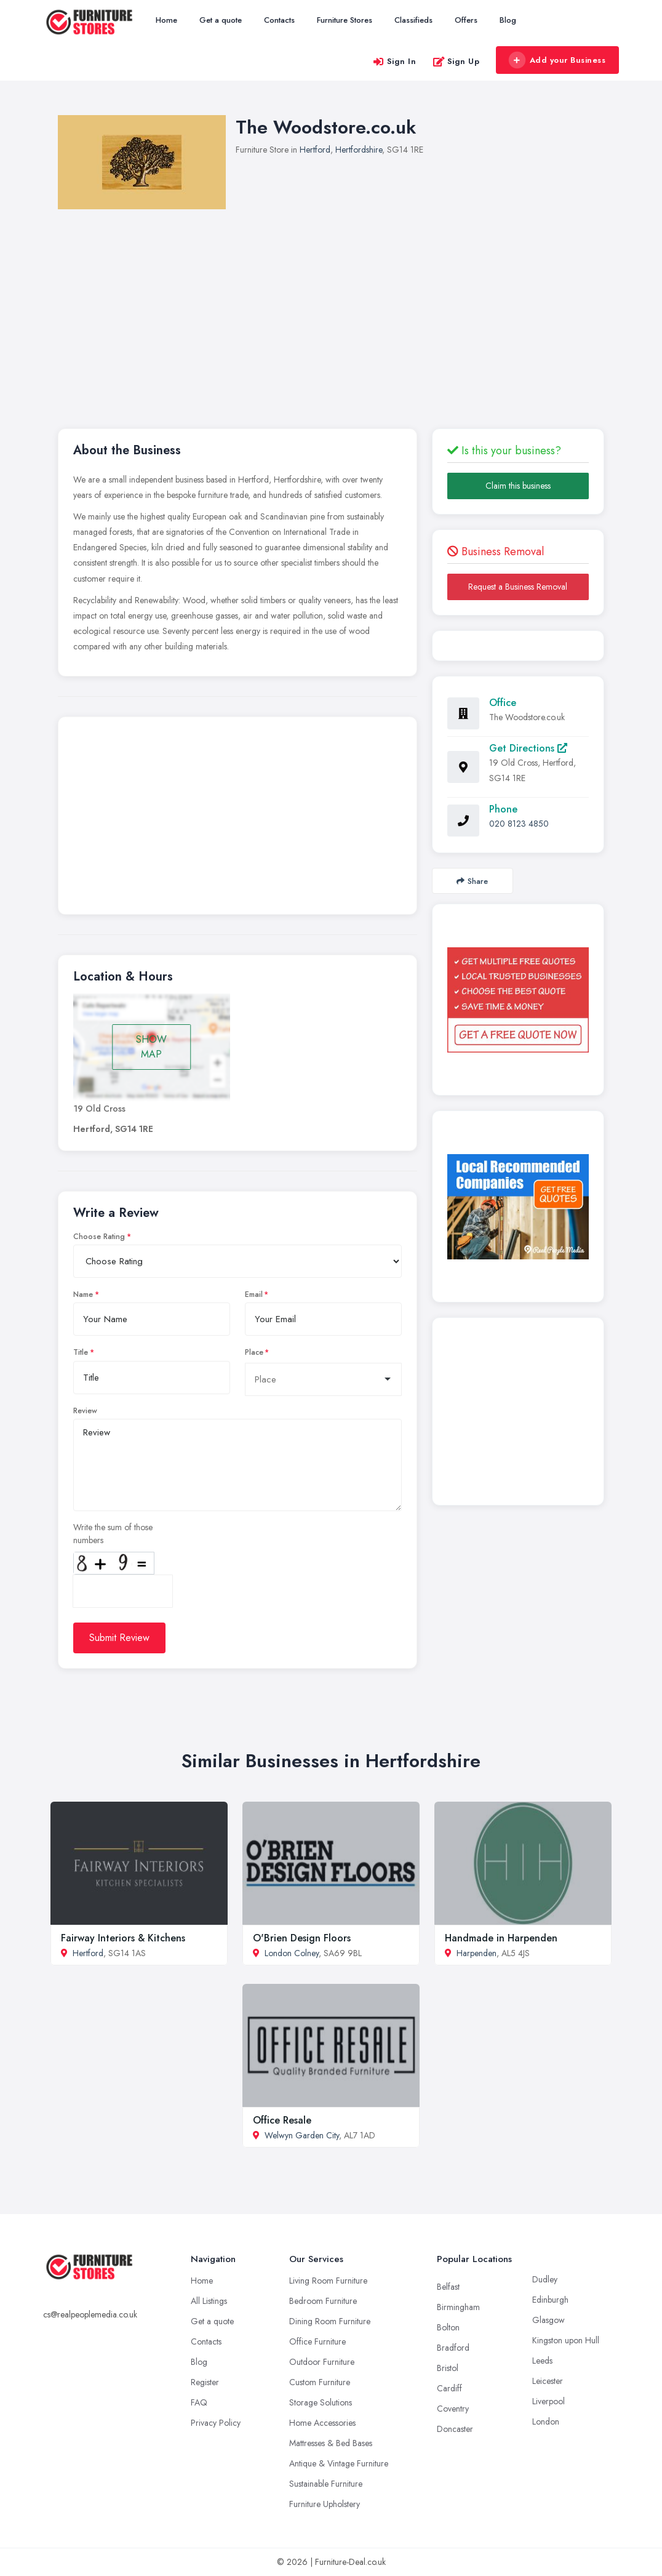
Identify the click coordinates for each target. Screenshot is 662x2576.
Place (254, 1352)
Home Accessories (322, 2423)
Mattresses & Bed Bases (330, 2443)
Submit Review (119, 1638)
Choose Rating (99, 1236)
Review (85, 1410)
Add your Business (556, 60)
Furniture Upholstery (324, 2504)
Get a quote (220, 20)
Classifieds (413, 20)
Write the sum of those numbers (113, 1533)
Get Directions (528, 748)
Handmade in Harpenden (501, 1938)
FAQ (199, 2402)
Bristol (447, 2368)
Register (205, 2382)
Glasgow (548, 2320)
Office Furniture (317, 2341)
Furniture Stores (344, 20)
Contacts (279, 20)
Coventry (453, 2408)
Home (166, 20)
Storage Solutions (320, 2402)
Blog (508, 20)
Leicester (547, 2381)
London (545, 2421)
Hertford (315, 149)
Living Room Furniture (328, 2280)
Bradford (453, 2347)
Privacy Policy (216, 2423)
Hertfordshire (358, 149)
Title (80, 1352)
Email (254, 1294)
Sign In (394, 61)
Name (83, 1294)
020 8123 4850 (519, 823)
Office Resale (282, 2120)
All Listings (209, 2301)
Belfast (448, 2287)
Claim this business (518, 485)
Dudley (544, 2279)
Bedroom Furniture (323, 2301)
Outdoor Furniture (321, 2362)
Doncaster (455, 2429)
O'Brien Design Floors (302, 1938)
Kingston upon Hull (565, 2340)
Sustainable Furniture (325, 2484)
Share (472, 881)
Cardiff (449, 2388)
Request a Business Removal (517, 586)
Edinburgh (550, 2299)
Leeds (542, 2360)
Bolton (448, 2327)
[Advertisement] (237, 819)
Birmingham (458, 2307)
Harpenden (477, 1953)
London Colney (292, 1953)
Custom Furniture (319, 2382)
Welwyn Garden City (302, 2135)
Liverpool (548, 2401)
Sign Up (456, 61)
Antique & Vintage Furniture (338, 2463)
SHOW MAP (151, 1046)
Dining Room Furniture (329, 2321)
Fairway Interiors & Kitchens (123, 1938)
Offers (466, 20)
